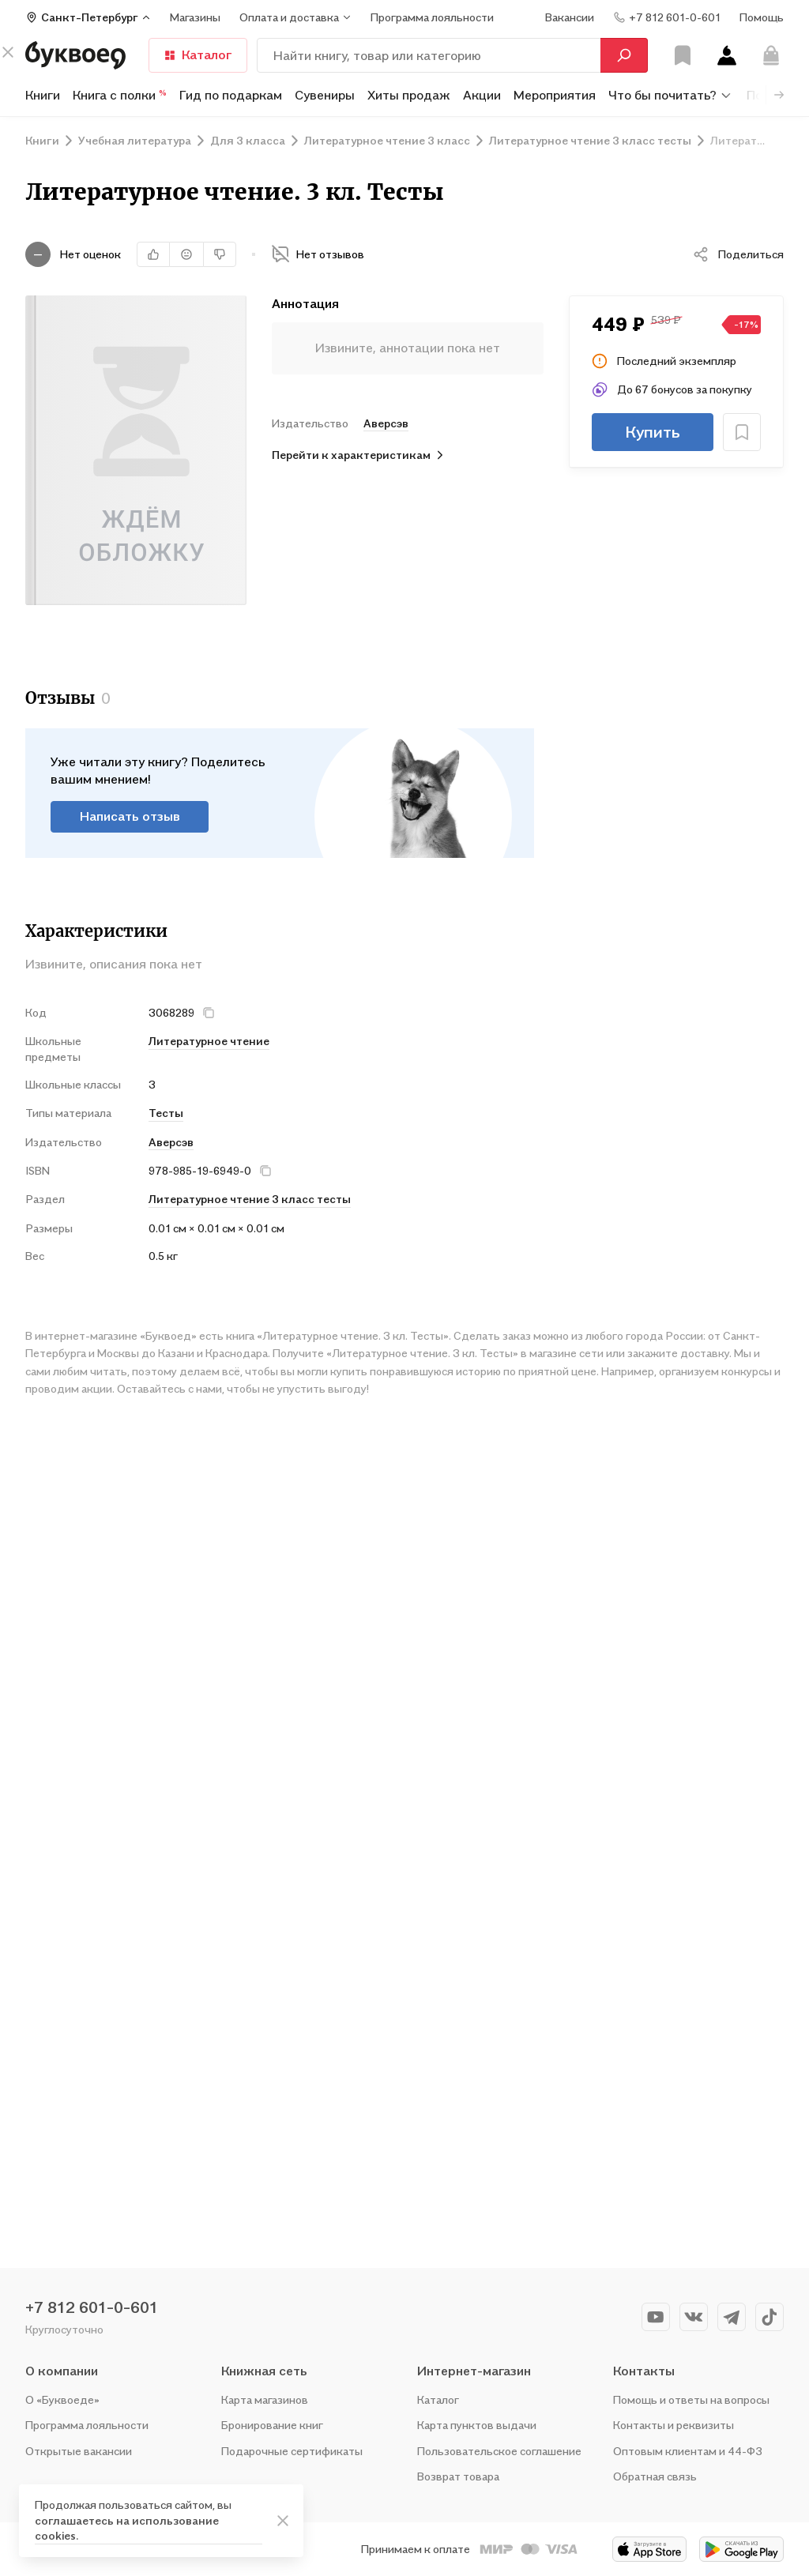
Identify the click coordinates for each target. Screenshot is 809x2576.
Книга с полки (120, 95)
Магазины (195, 17)
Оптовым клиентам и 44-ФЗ (687, 2451)
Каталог (197, 54)
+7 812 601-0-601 (91, 2307)
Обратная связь (655, 2476)
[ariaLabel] (283, 2521)
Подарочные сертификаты (292, 2451)
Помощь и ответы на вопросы (691, 2399)
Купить (652, 432)
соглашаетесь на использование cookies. (127, 2528)
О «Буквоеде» (62, 2399)
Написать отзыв (130, 816)
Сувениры (325, 95)
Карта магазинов (264, 2399)
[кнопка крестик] (208, 1013)
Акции (482, 95)
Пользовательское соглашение (499, 2451)
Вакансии (569, 17)
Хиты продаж (408, 95)
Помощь (761, 17)
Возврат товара (458, 2476)
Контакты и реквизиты (673, 2424)
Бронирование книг (272, 2424)
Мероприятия (555, 95)
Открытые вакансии (78, 2451)
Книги (42, 95)
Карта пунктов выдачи (476, 2424)
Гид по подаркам (230, 95)
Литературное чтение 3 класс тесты (250, 1198)
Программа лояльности (87, 2424)
